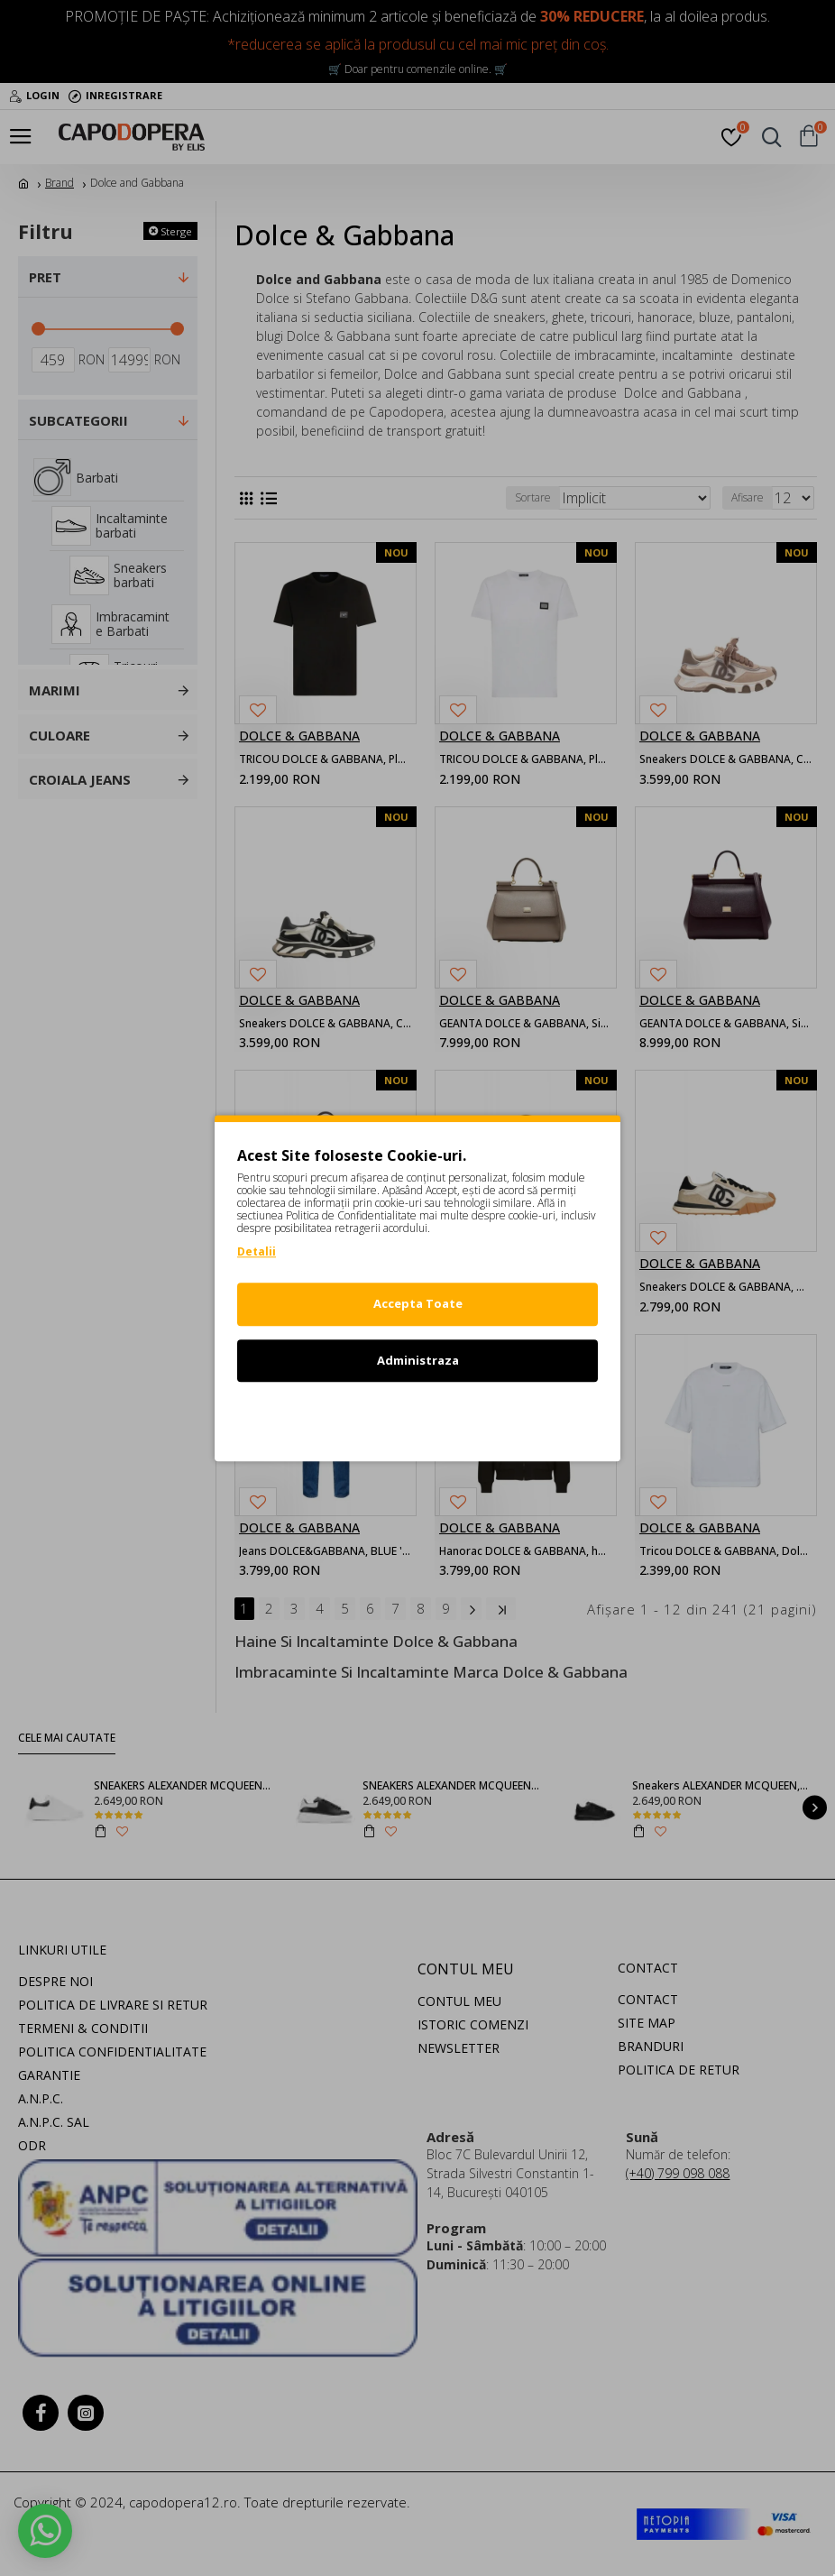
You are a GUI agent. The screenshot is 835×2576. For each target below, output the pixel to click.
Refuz (417, 1416)
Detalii (256, 1251)
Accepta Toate (418, 1303)
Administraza (418, 1360)
